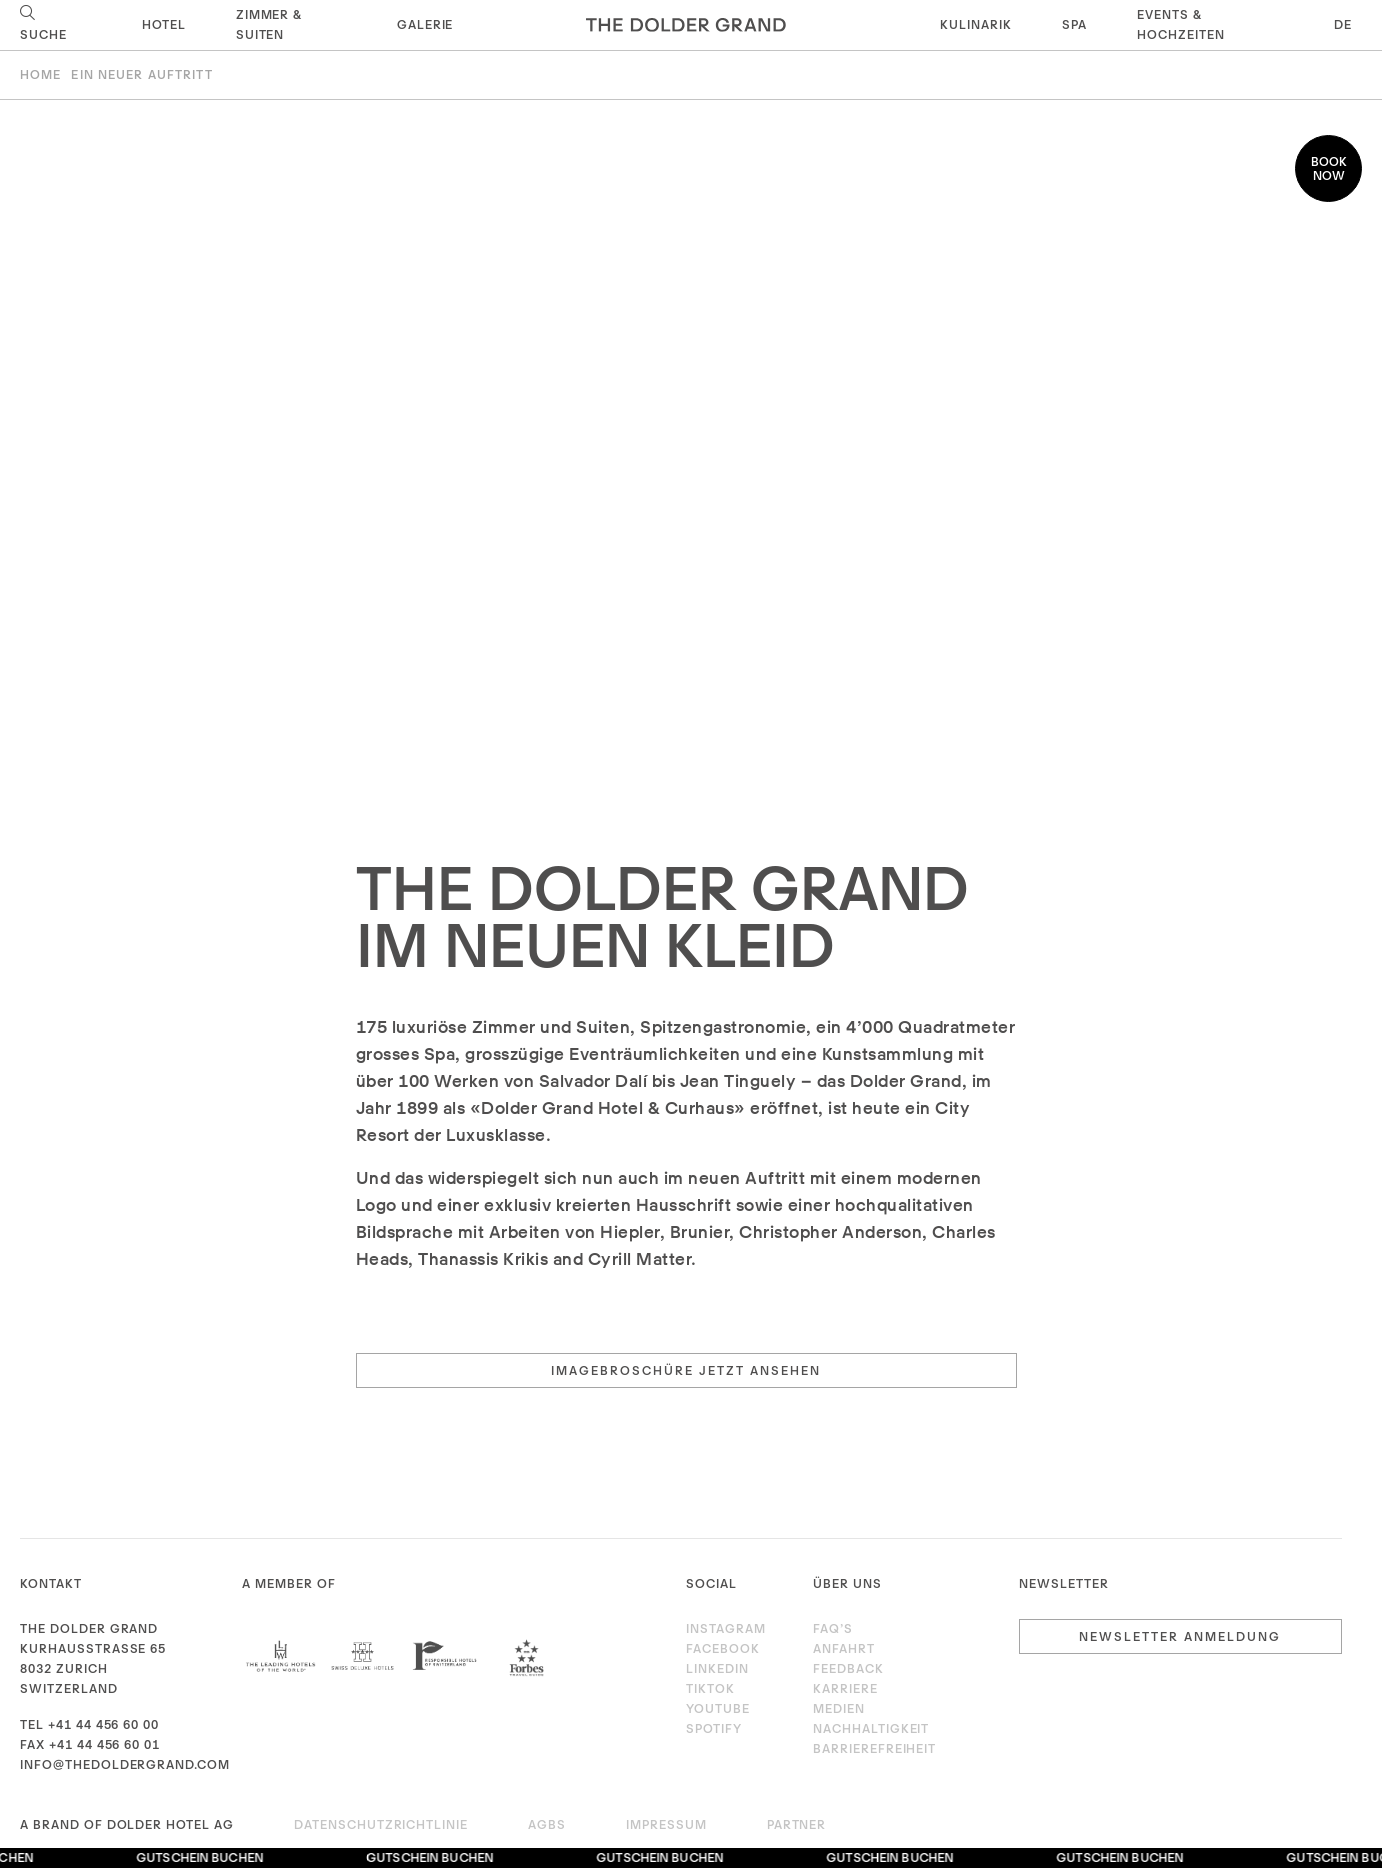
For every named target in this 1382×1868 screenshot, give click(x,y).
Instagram (726, 1628)
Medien (839, 1708)
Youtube (718, 1708)
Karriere (845, 1688)
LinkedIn (717, 1668)
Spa (1074, 24)
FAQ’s (833, 1628)
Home (40, 74)
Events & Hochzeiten (1181, 24)
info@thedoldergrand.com (125, 1764)
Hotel (164, 24)
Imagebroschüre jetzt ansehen (686, 1370)
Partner (797, 1824)
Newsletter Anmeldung (1180, 1636)
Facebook (723, 1648)
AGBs (547, 1824)
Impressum (666, 1824)
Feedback (848, 1668)
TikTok (710, 1688)
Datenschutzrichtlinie (381, 1824)
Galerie (425, 24)
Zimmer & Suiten (269, 24)
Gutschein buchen (204, 1857)
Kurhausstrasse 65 (93, 1648)
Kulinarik (976, 24)
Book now (1329, 168)
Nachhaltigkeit (871, 1728)
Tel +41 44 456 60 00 (89, 1724)
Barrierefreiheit (874, 1748)
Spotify (714, 1728)
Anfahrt (844, 1648)
